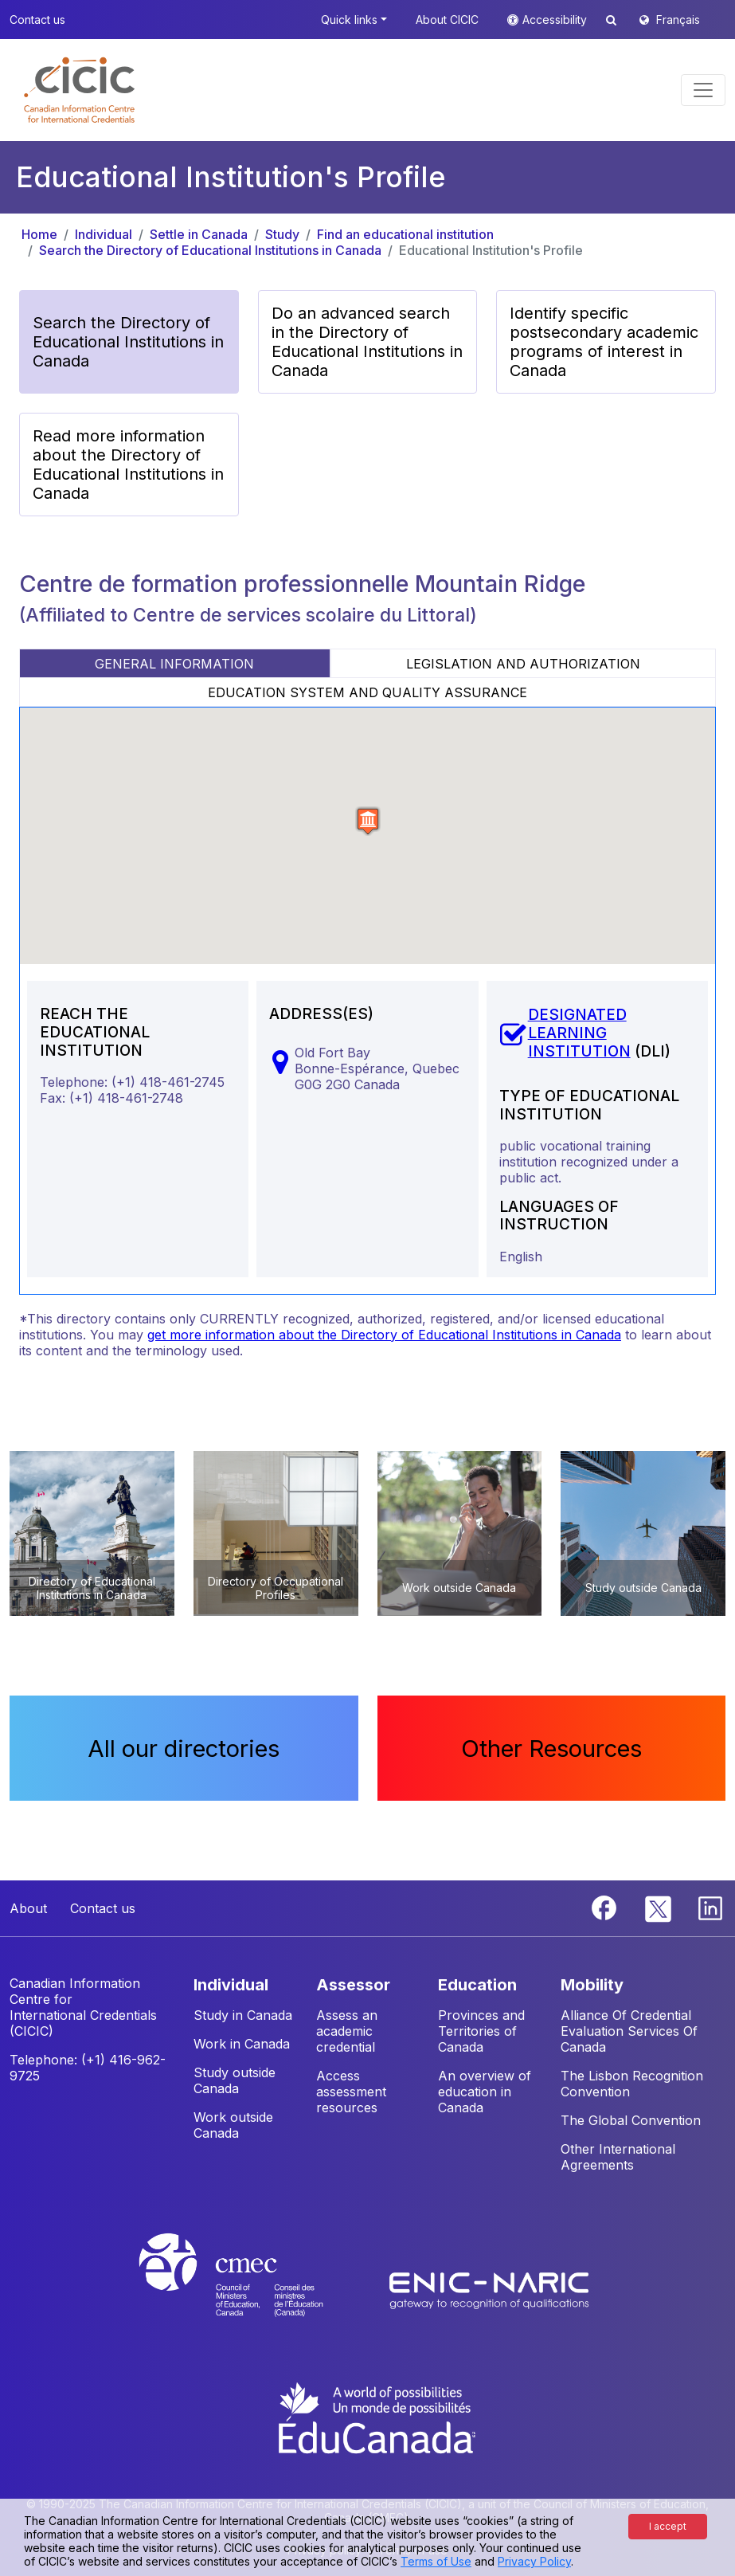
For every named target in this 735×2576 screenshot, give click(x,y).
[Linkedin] (710, 1907)
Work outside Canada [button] (233, 2125)
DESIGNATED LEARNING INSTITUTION (579, 1033)
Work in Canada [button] (242, 2044)
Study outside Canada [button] (235, 2080)
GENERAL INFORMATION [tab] (174, 664)
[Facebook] (606, 1907)
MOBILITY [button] (592, 1984)
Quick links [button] (349, 19)
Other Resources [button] (551, 1748)
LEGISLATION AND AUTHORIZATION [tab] (523, 664)
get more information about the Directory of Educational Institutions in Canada (384, 1335)
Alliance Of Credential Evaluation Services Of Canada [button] (629, 2031)
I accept (667, 2526)
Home (39, 234)
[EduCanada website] (375, 2417)
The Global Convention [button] (631, 2120)
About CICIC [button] (447, 19)
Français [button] (678, 19)
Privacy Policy (534, 2561)
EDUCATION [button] (477, 1984)
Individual (103, 234)
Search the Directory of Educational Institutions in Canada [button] (128, 342)
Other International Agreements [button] (618, 2157)
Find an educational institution (405, 234)
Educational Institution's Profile (491, 250)
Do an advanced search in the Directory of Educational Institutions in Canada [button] (367, 342)
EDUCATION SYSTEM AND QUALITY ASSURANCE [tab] (367, 692)
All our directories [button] (184, 1748)
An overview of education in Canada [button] (484, 2091)
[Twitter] (659, 1907)
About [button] (28, 1908)
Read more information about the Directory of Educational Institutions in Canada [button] (128, 464)
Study (282, 234)
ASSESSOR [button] (353, 1984)
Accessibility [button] (556, 19)
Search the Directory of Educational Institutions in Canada (210, 250)
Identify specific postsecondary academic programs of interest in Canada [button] (604, 342)
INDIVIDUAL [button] (231, 1984)
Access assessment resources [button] (351, 2091)
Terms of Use (436, 2561)
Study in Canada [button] (243, 2015)
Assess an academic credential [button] (346, 2031)
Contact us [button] (37, 19)
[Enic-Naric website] (488, 2289)
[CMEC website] (252, 2289)
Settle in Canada (199, 234)
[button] (79, 90)
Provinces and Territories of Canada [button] (481, 2031)
